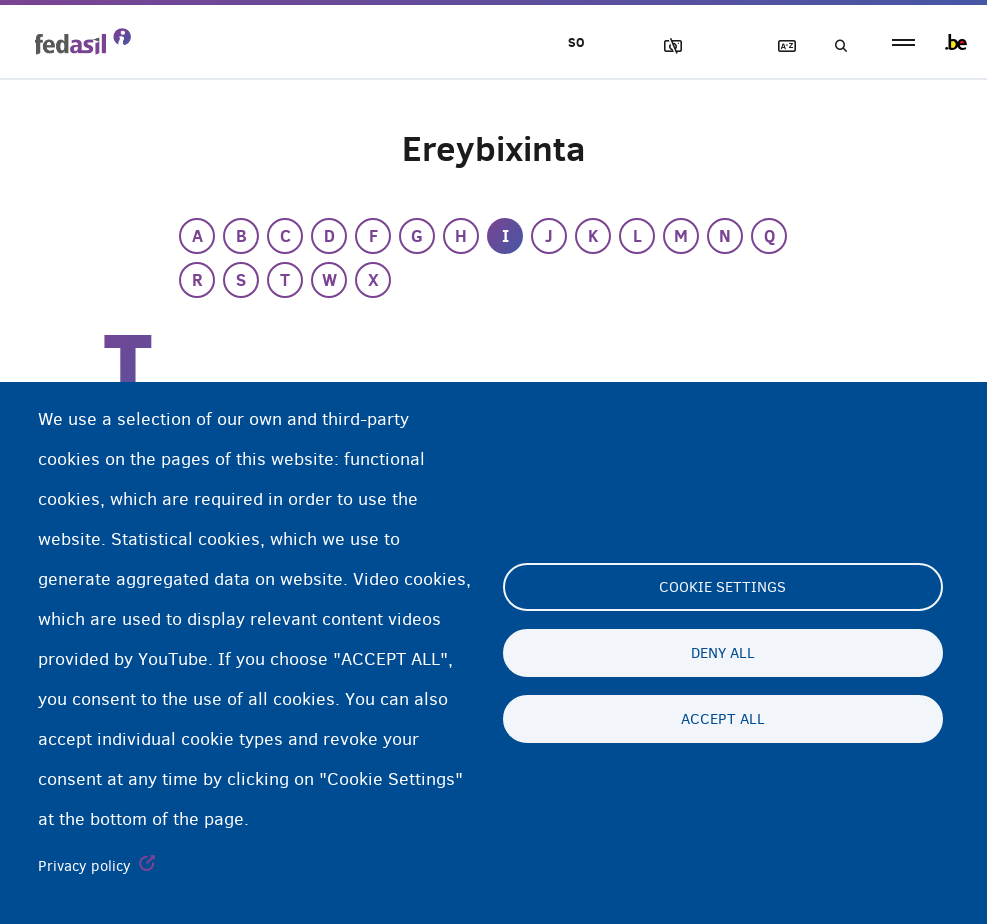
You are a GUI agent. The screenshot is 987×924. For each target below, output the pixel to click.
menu (903, 42)
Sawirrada (664, 46)
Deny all (723, 653)
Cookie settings (722, 587)
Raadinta (835, 46)
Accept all (723, 719)
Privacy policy (84, 866)
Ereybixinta (778, 46)
